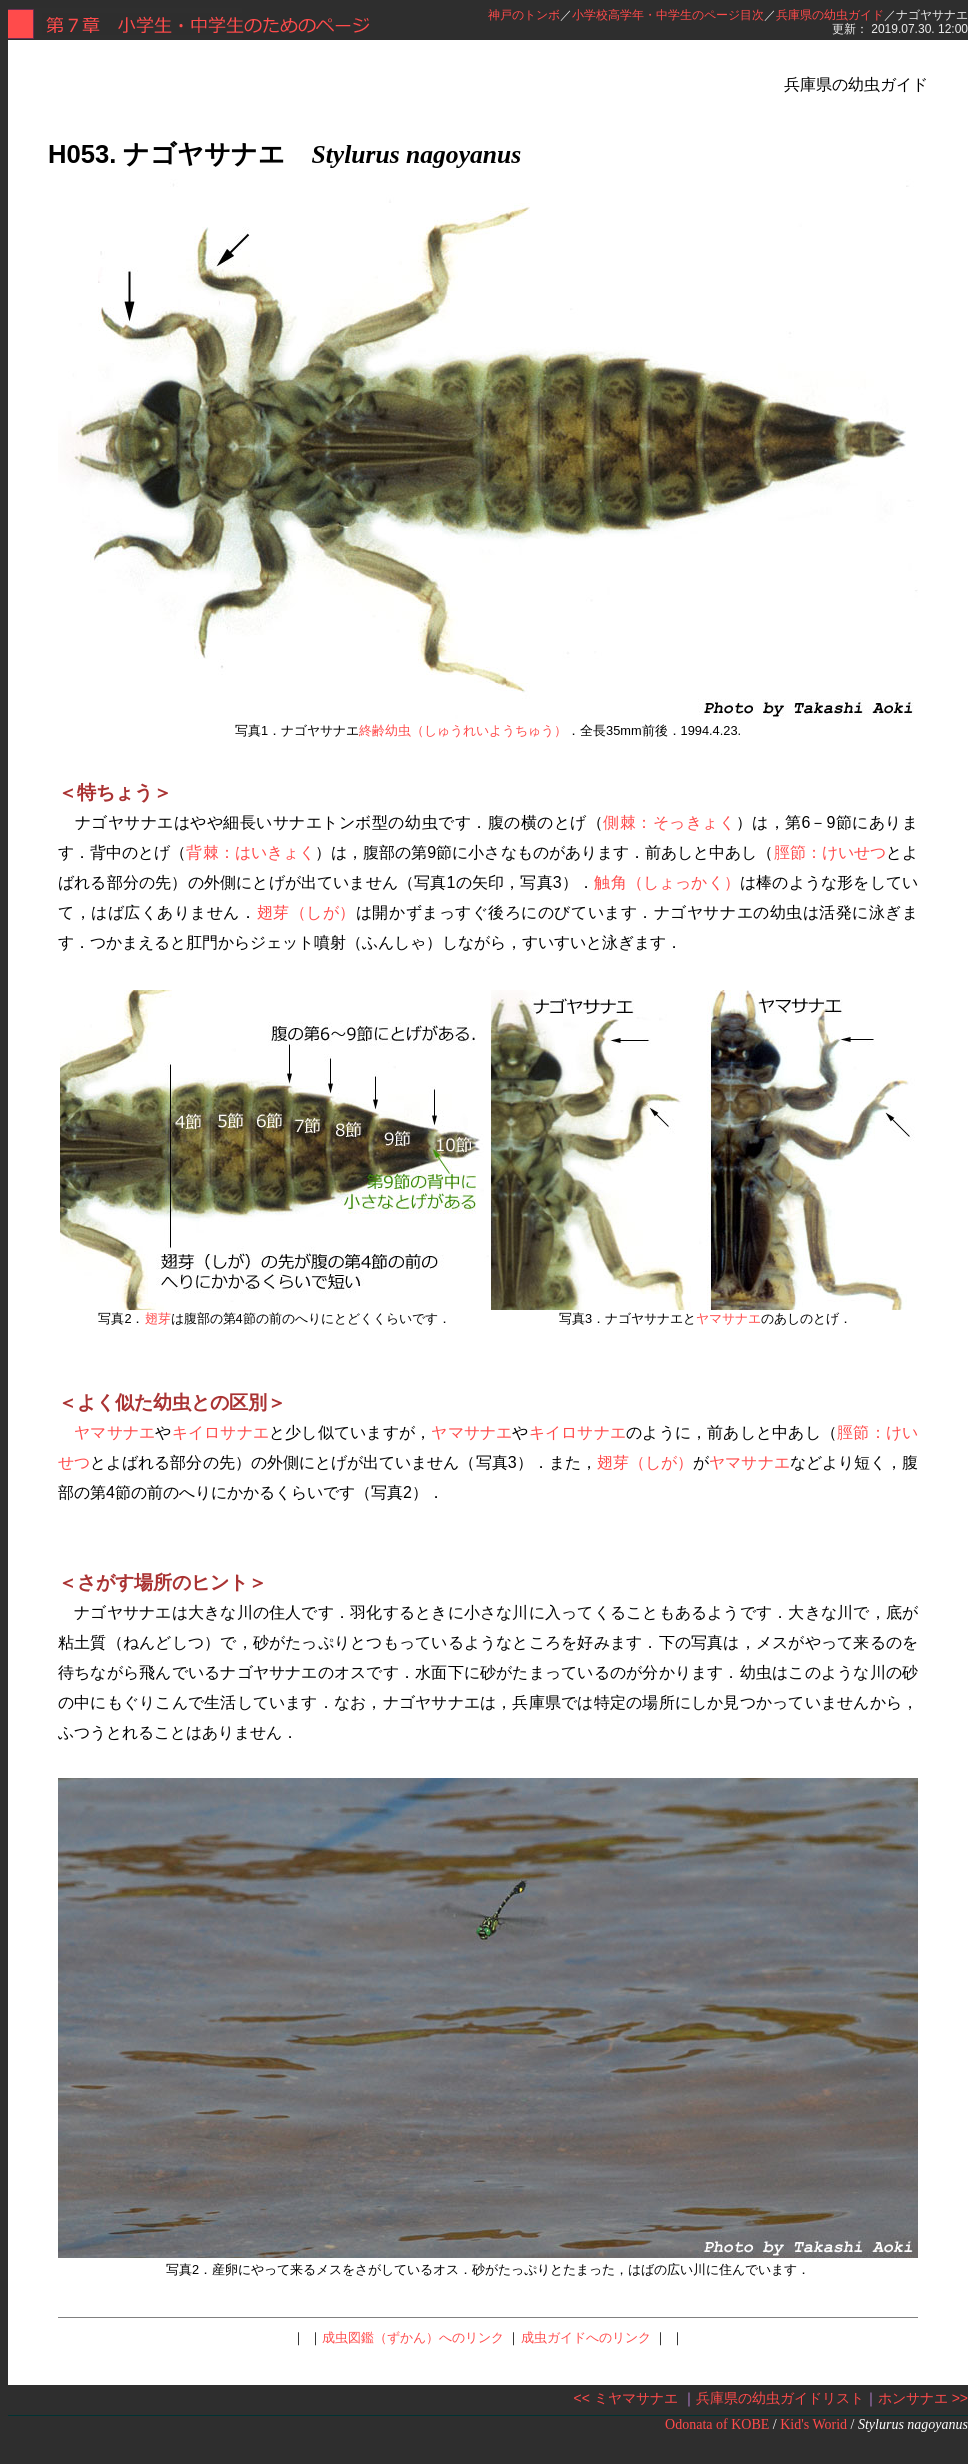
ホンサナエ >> (923, 2398)
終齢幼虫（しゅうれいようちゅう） (463, 730)
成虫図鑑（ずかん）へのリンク (413, 2337)
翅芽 (158, 1318)
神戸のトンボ (524, 15)
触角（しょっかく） (667, 882)
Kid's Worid (813, 2424)
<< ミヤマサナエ (626, 2398)
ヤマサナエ (728, 1318)
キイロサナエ (220, 1432)
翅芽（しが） (306, 912)
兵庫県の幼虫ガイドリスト (780, 2398)
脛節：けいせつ (830, 852)
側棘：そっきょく (669, 822)
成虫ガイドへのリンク (586, 2337)
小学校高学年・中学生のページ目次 (668, 15)
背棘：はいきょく (250, 852)
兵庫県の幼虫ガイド (830, 15)
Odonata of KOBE (717, 2424)
